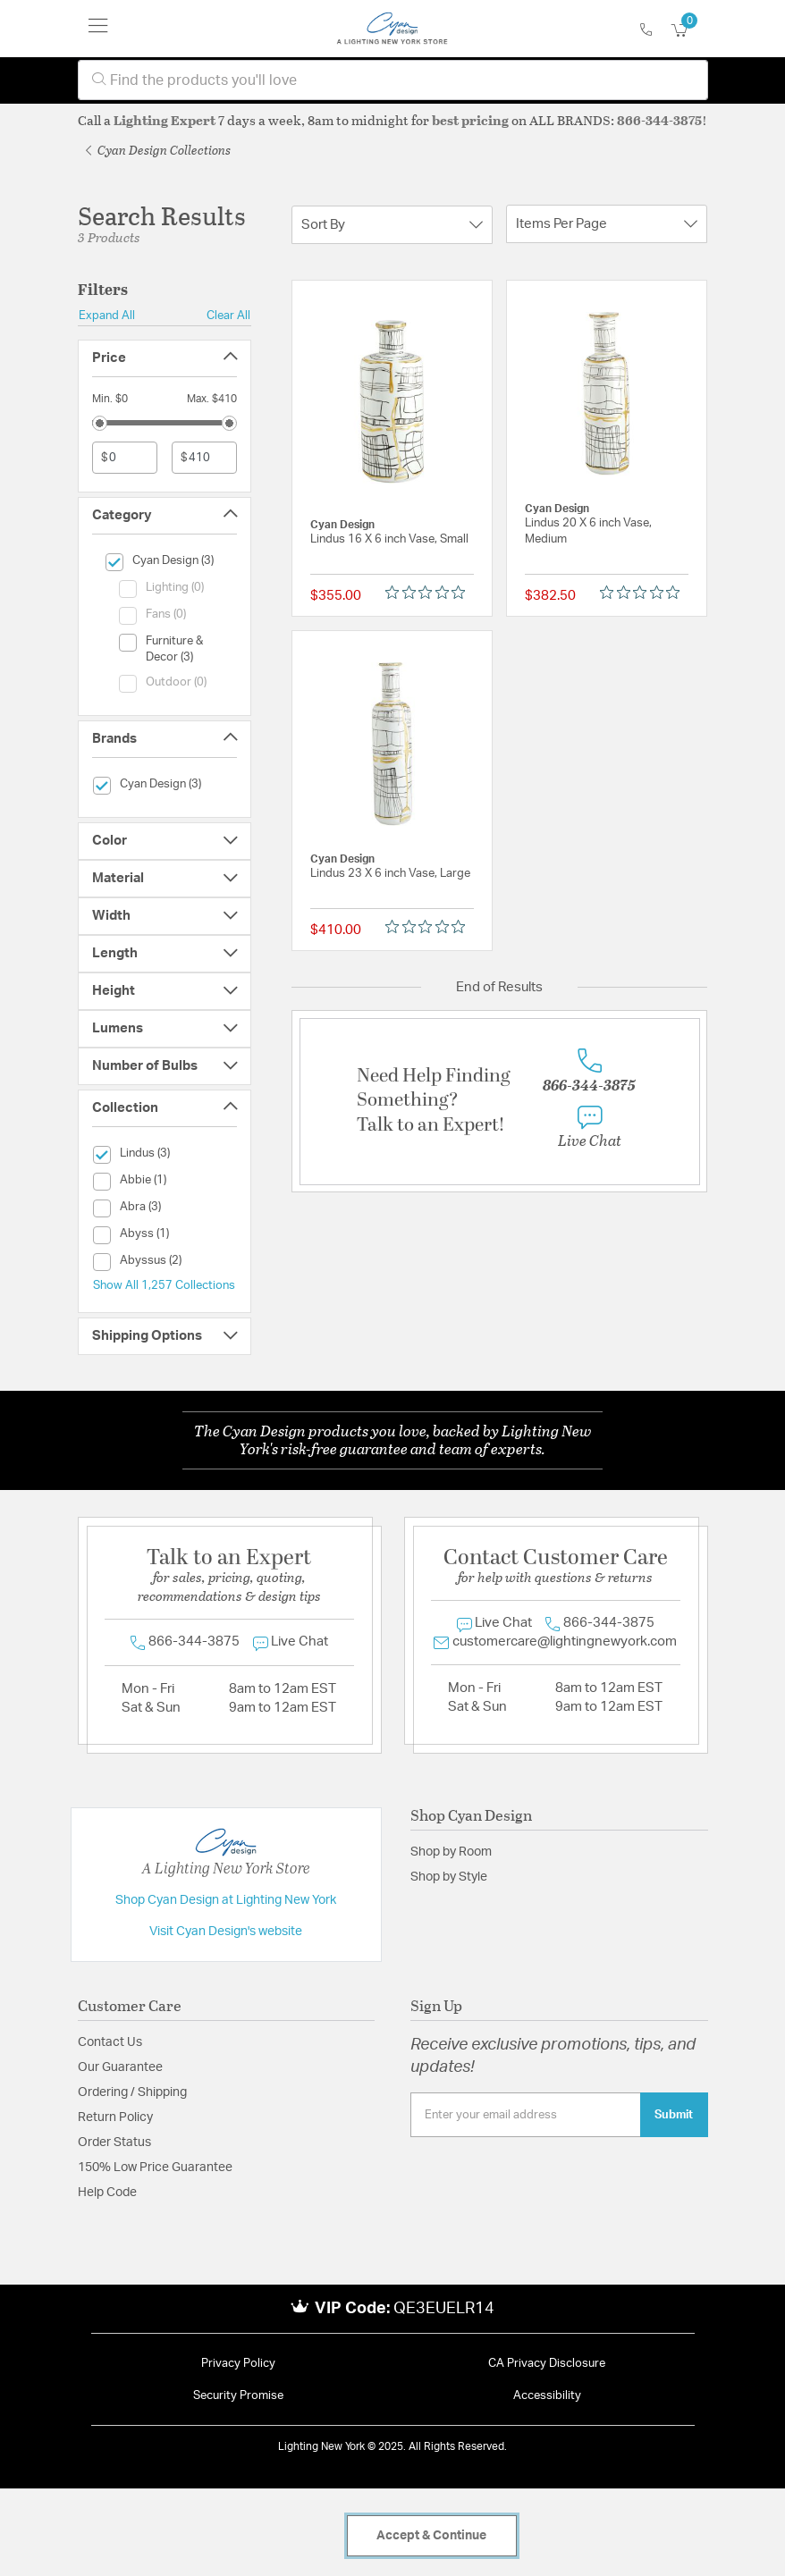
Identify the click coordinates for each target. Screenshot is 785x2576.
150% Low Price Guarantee (155, 2167)
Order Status (114, 2142)
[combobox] (393, 80)
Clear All (228, 315)
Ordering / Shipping (132, 2092)
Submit (673, 2115)
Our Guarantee (120, 2067)
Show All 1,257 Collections (164, 1285)
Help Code (107, 2192)
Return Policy (115, 2117)
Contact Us (110, 2042)
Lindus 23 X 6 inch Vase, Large (390, 874)
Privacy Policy (238, 2364)
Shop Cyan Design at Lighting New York (225, 1900)
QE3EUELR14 (443, 2309)
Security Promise (238, 2396)
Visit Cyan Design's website (225, 1931)
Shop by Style (448, 1877)
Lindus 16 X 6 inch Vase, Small (389, 539)
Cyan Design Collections (158, 149)
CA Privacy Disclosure (546, 2364)
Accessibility (547, 2396)
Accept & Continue (431, 2536)
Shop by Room (451, 1852)
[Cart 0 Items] (689, 31)
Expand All (107, 315)
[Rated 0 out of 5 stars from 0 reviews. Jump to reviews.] (429, 591)
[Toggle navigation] (98, 28)
